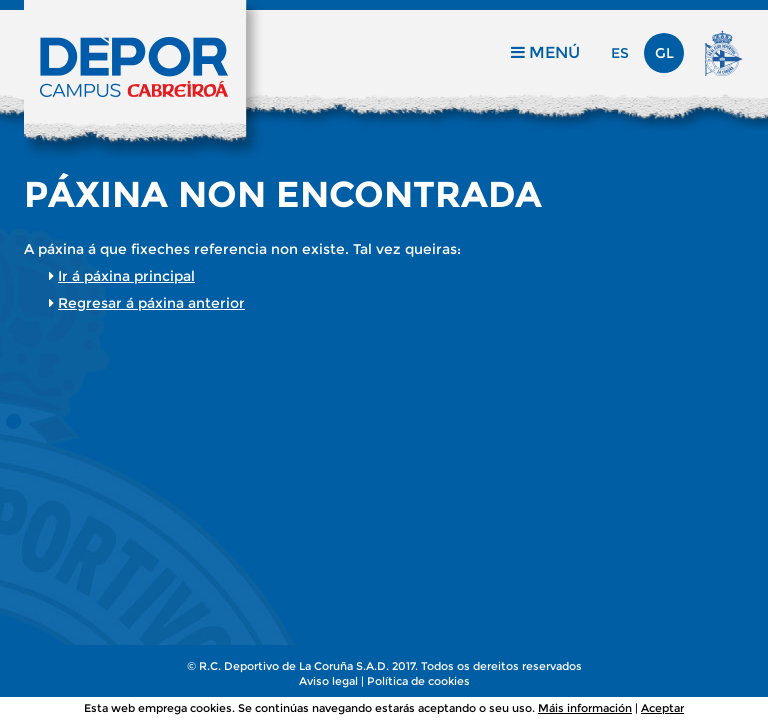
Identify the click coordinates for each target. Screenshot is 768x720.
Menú (545, 52)
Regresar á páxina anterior (151, 303)
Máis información (585, 708)
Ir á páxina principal (126, 276)
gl (664, 53)
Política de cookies (418, 681)
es (620, 53)
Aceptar (662, 708)
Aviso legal (328, 681)
